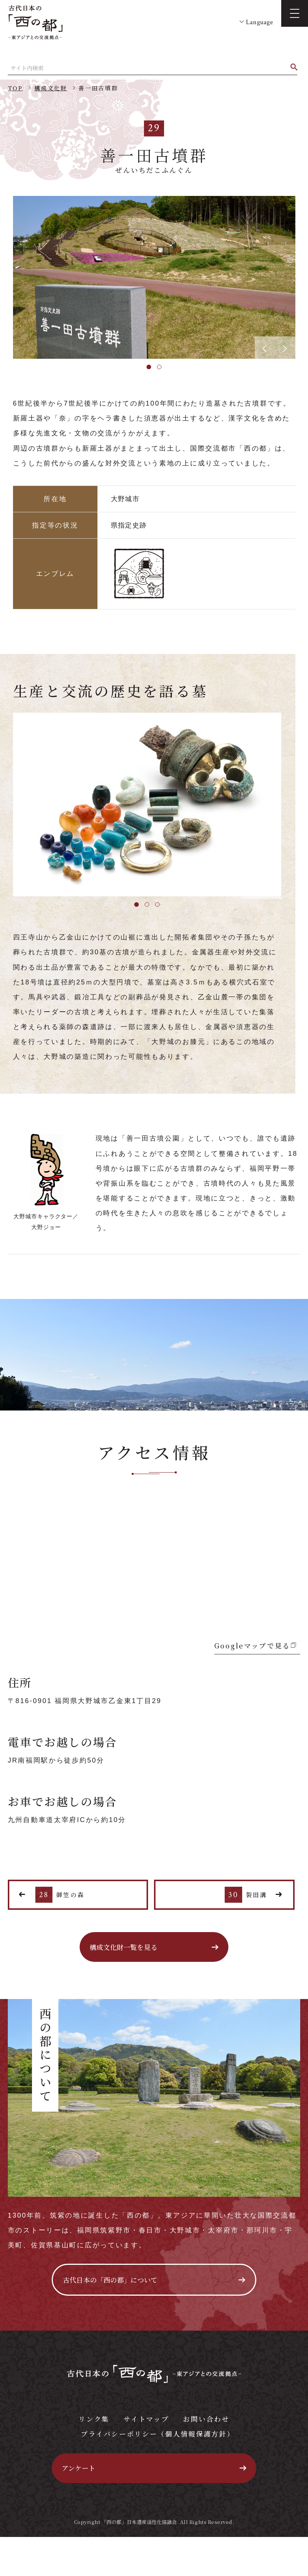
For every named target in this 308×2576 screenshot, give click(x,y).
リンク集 (93, 2419)
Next (301, 277)
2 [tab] (159, 367)
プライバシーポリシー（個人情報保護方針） (157, 2433)
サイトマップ (146, 2419)
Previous (7, 277)
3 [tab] (157, 904)
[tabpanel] (154, 277)
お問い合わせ (206, 2419)
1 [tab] (149, 367)
